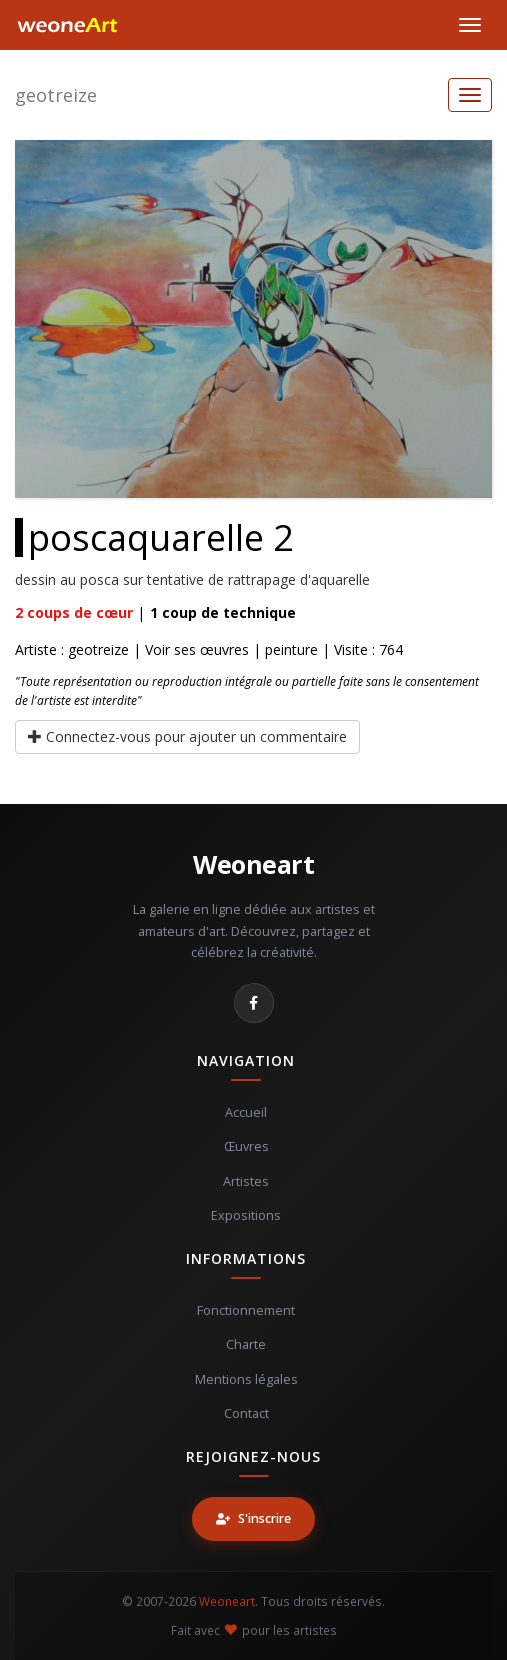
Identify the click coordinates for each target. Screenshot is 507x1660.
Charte (246, 1344)
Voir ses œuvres (197, 649)
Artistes (246, 1181)
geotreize (56, 95)
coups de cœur (74, 612)
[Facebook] (254, 1003)
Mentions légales (246, 1379)
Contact (246, 1413)
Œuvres (246, 1146)
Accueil (246, 1112)
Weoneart (253, 864)
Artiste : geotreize (72, 649)
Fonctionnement (246, 1310)
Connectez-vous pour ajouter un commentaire (187, 736)
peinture (291, 649)
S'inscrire (253, 1518)
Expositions (246, 1215)
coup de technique (223, 612)
